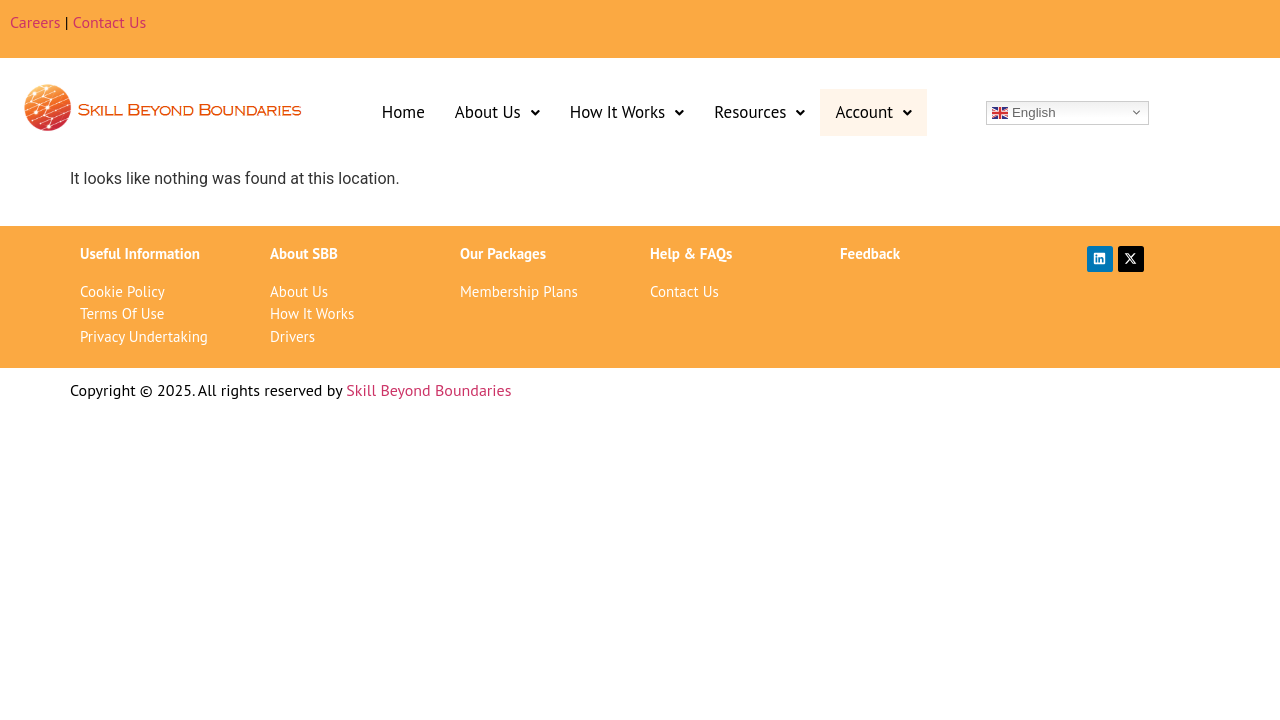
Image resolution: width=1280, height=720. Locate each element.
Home (403, 112)
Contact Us (109, 22)
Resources (759, 112)
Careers (35, 22)
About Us (497, 112)
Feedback (870, 253)
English (1023, 112)
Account (873, 112)
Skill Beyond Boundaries (428, 390)
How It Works (627, 112)
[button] (497, 112)
